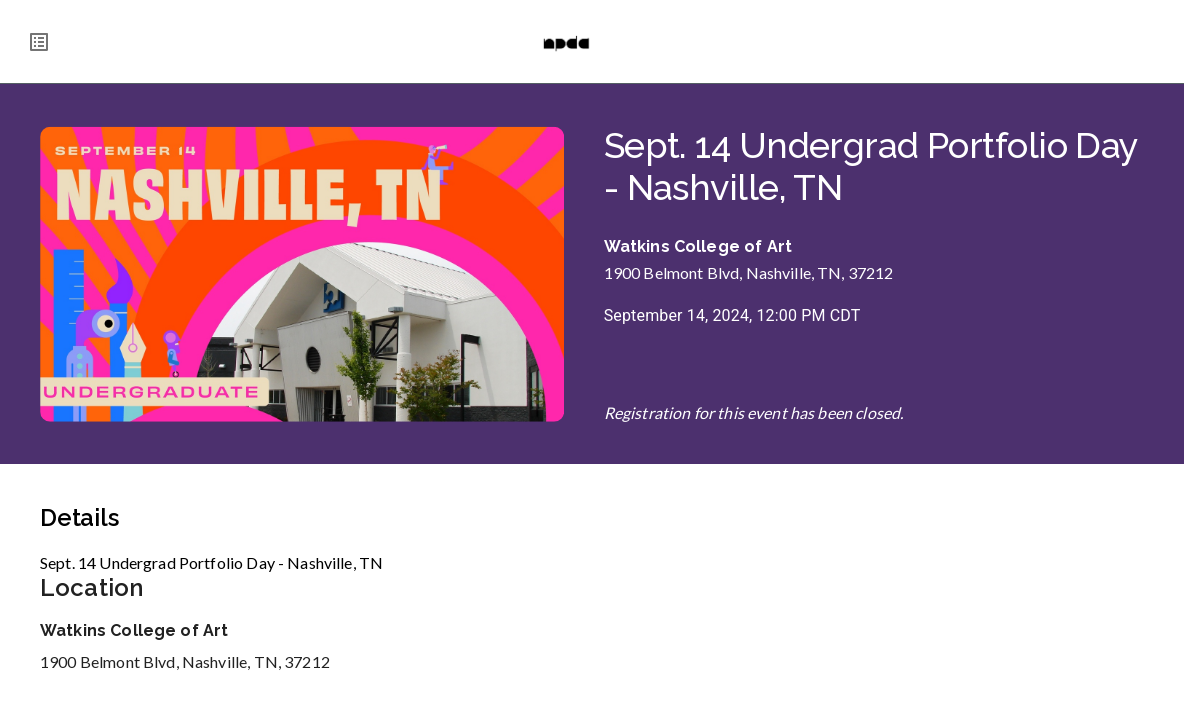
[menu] (39, 42)
